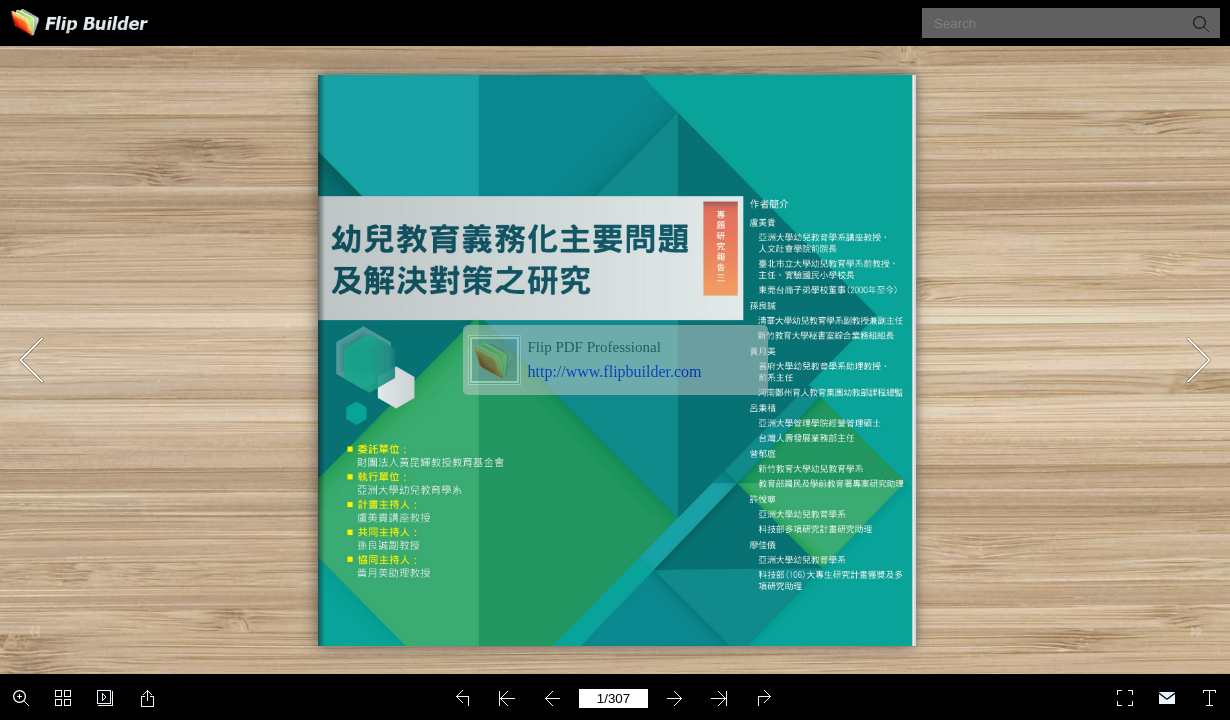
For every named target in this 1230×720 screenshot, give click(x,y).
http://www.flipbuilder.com (615, 371)
